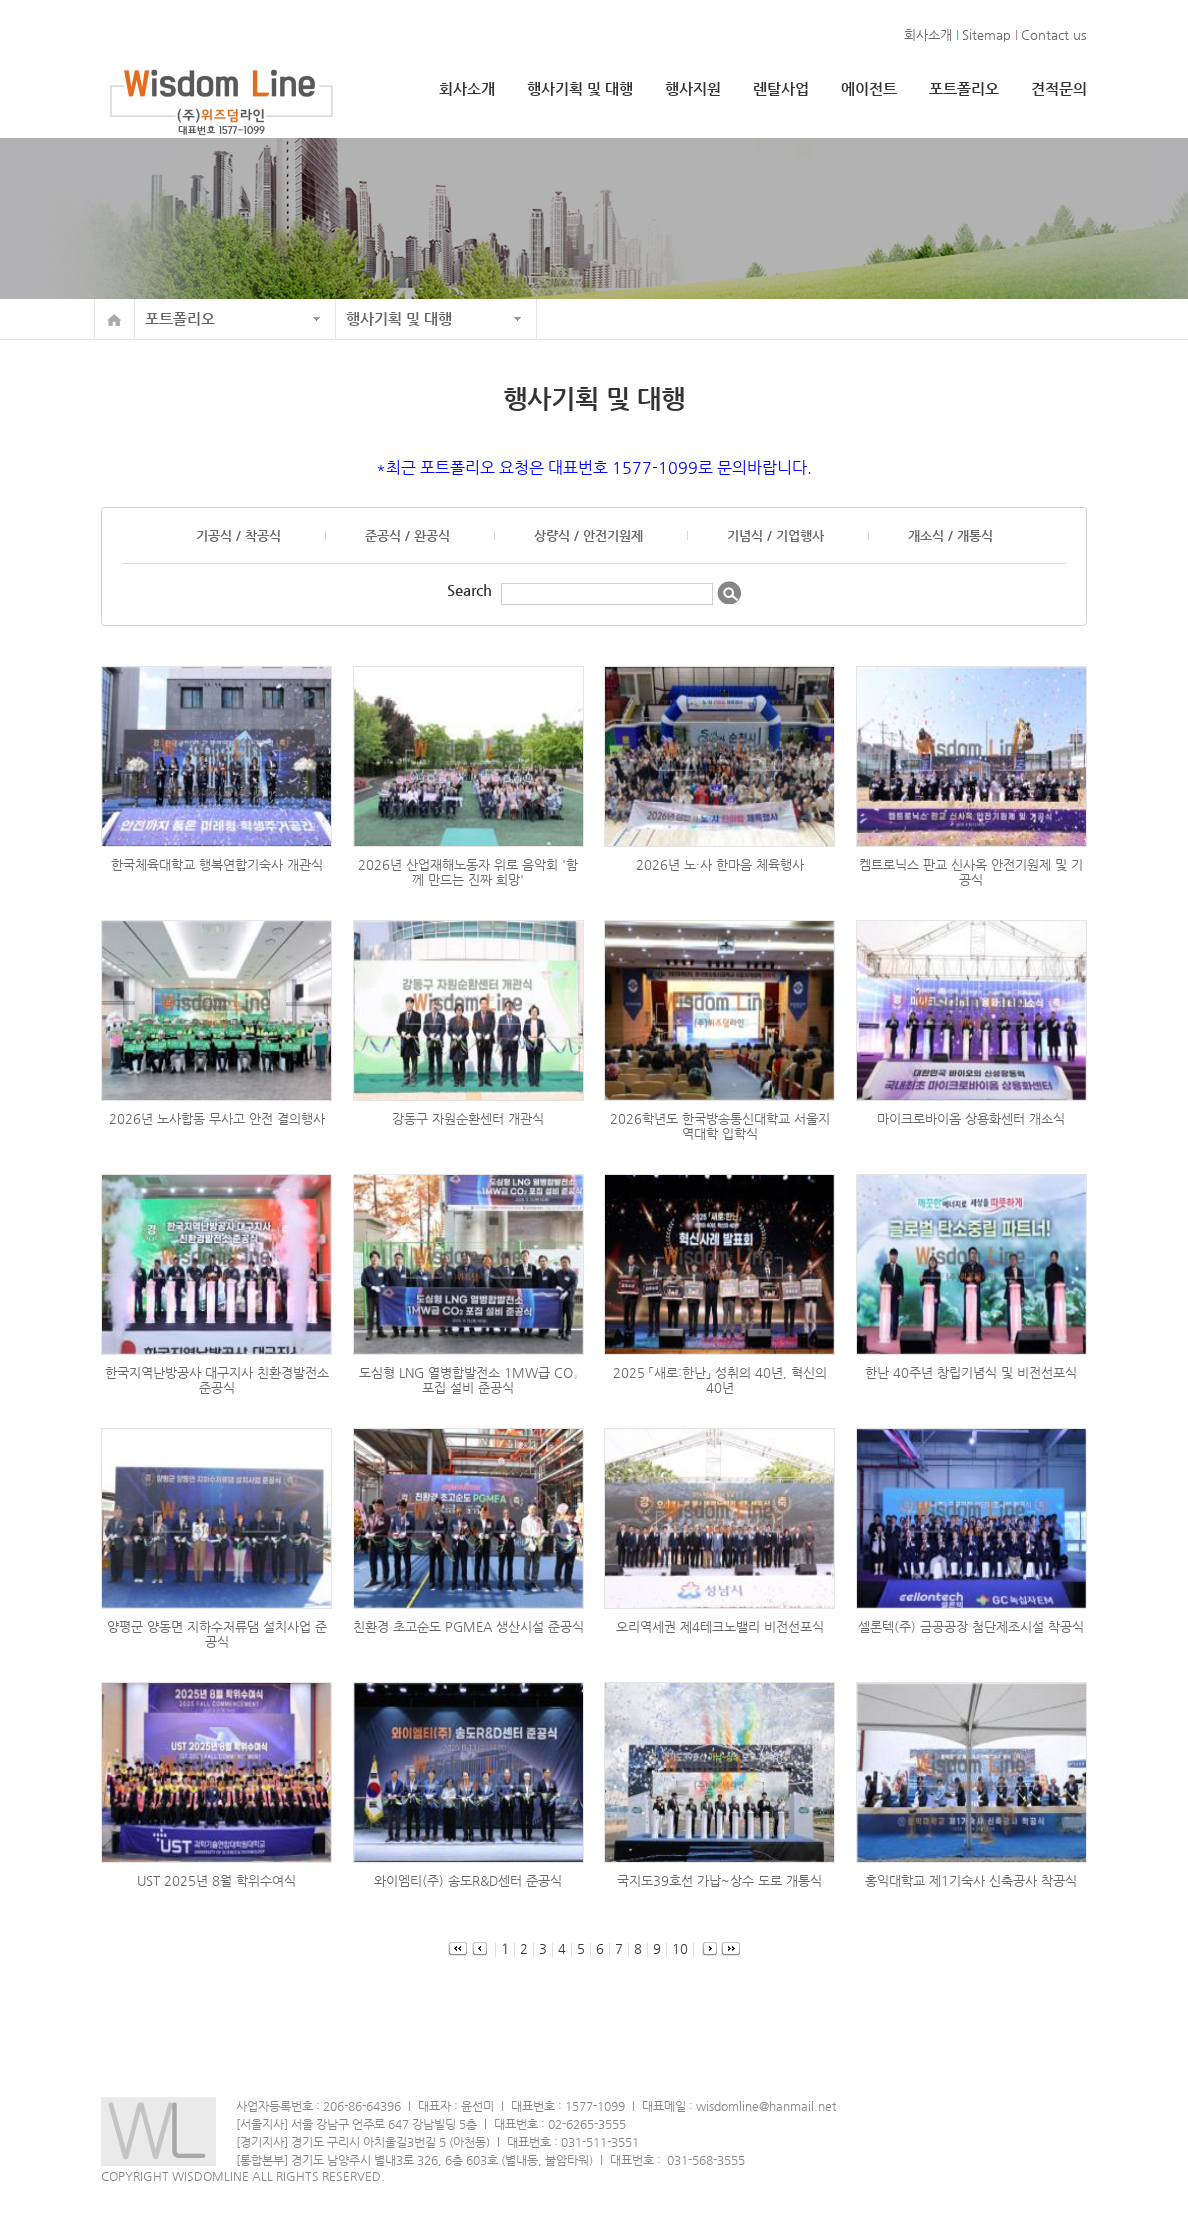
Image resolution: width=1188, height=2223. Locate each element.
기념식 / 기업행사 (775, 535)
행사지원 (693, 88)
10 (674, 1948)
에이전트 (869, 88)
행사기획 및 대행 (580, 88)
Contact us (1054, 34)
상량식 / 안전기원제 (588, 535)
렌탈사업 (781, 88)
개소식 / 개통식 (950, 535)
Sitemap (986, 34)
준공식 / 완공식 (407, 535)
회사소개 (928, 34)
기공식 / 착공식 (238, 535)
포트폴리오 (964, 88)
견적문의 (1059, 88)
